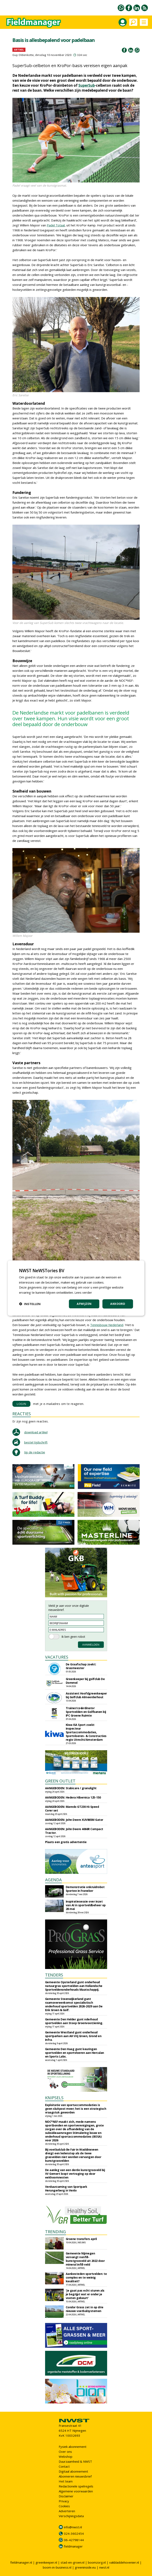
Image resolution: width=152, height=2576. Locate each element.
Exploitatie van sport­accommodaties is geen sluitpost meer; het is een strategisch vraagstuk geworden (75, 2108)
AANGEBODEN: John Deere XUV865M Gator (74, 1820)
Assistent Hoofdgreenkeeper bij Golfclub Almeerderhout (86, 1695)
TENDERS (54, 1975)
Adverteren (67, 2511)
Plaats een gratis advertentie (66, 1842)
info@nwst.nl (73, 2527)
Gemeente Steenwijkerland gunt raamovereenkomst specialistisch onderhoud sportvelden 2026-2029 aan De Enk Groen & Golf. (74, 2004)
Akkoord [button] (117, 1304)
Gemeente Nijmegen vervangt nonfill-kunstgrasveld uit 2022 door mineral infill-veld (85, 2258)
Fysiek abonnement (72, 2447)
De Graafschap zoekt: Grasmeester (81, 1666)
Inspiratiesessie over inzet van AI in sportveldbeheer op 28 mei (86, 1905)
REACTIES (21, 1413)
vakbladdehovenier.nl (124, 2562)
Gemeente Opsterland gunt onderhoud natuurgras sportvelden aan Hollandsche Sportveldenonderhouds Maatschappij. (73, 1985)
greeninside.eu (85, 2567)
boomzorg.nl (97, 2562)
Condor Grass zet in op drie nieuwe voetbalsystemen (84, 2309)
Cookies (64, 2506)
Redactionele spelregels (76, 2486)
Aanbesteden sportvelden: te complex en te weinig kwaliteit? (86, 2277)
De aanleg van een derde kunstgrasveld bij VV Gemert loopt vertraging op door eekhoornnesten (75, 2173)
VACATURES (56, 1657)
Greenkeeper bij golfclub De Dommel (85, 1681)
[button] (30, 1304)
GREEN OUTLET (60, 1781)
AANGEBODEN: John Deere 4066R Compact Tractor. (74, 1831)
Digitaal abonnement (73, 2471)
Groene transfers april (81, 2239)
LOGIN (21, 1404)
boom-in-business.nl (57, 2567)
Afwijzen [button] (84, 1304)
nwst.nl (104, 2567)
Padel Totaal (56, 225)
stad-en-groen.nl (72, 2562)
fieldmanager (73, 2546)
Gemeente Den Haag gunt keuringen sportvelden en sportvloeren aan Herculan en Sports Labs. (74, 2052)
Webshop (65, 2456)
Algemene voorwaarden (76, 2491)
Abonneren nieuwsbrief (75, 2476)
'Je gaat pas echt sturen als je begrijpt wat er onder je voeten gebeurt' (85, 2294)
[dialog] (76, 1288)
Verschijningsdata (71, 2516)
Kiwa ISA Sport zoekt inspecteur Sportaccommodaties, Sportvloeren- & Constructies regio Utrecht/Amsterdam (86, 1732)
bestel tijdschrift (36, 1442)
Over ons (65, 2451)
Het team (66, 2481)
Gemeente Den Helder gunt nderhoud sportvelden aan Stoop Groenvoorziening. (74, 2021)
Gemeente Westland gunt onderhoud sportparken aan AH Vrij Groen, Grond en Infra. (73, 2036)
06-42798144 (74, 2540)
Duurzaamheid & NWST (75, 2461)
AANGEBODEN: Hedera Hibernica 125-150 (73, 1797)
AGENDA (53, 1880)
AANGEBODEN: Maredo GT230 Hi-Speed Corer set (72, 1808)
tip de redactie (34, 1452)
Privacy (64, 2501)
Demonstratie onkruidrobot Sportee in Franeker (85, 1889)
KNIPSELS (54, 2097)
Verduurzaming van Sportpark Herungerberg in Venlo (66, 2188)
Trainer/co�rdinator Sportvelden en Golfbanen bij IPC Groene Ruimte (86, 1711)
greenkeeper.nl (46, 2562)
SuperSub (86, 85)
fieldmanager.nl (21, 2562)
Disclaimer (66, 2496)
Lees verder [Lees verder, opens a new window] (83, 1292)
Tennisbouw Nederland (106, 1325)
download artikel (36, 1432)
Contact (64, 2466)
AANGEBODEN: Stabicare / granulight (71, 1788)
